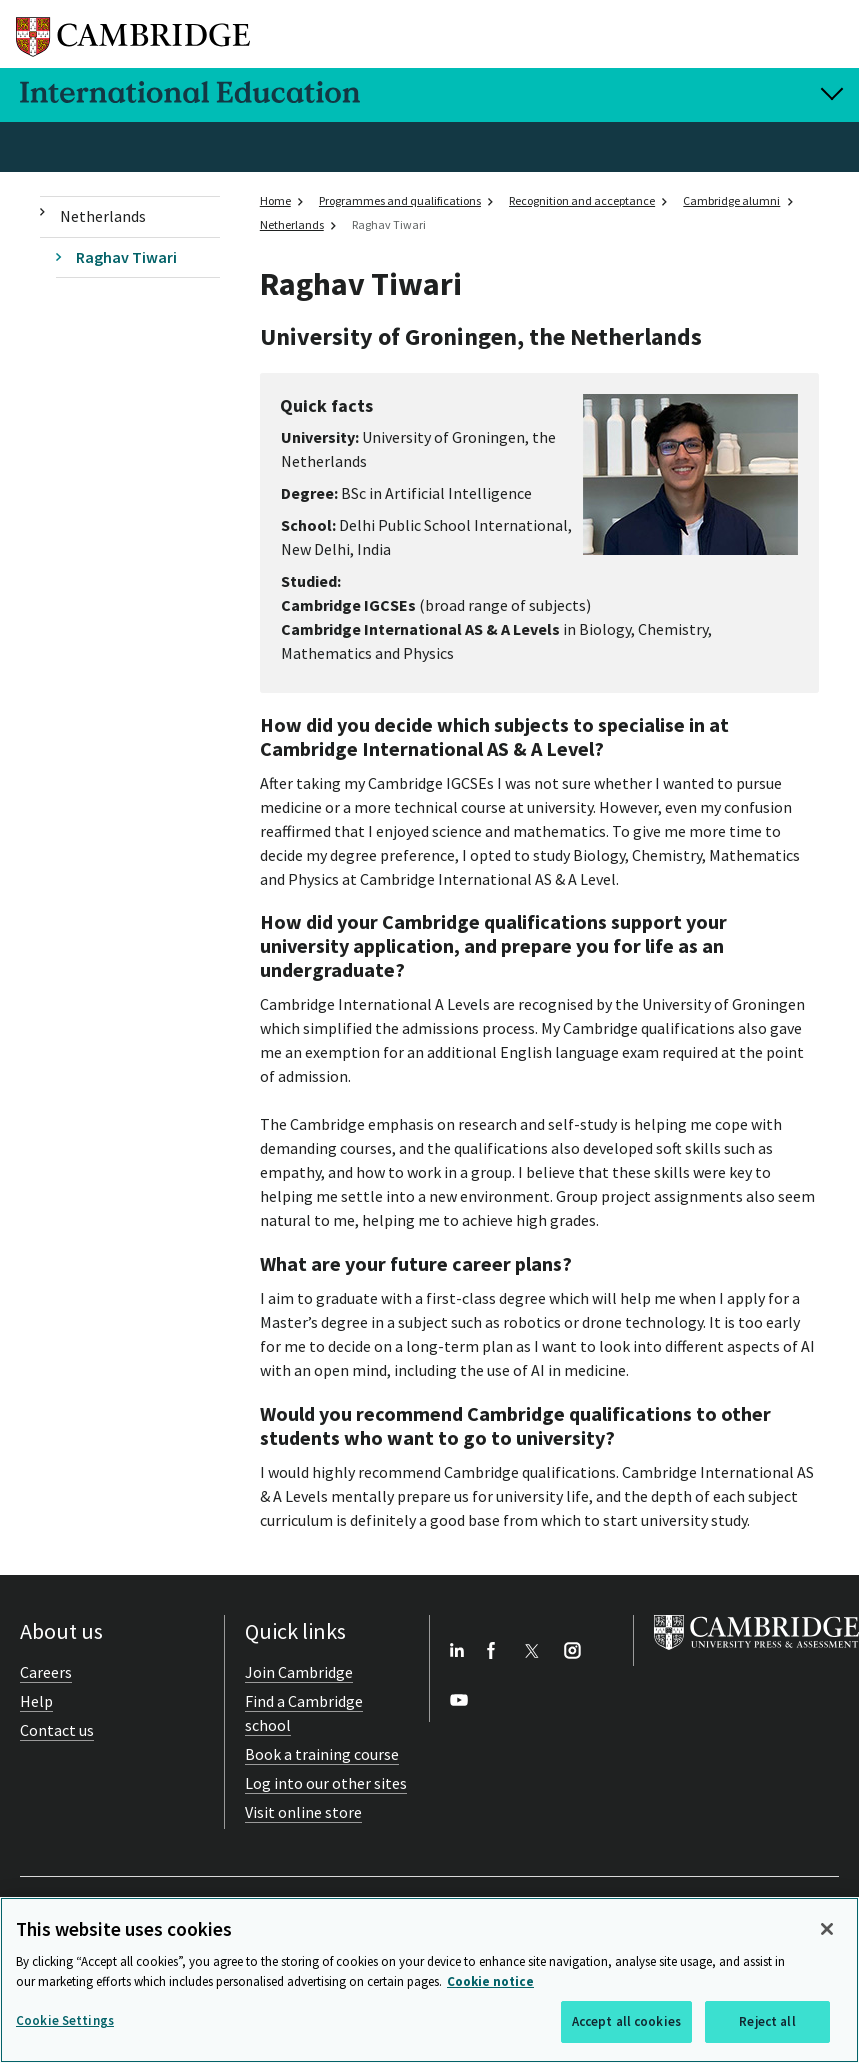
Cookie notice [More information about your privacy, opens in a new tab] (490, 1981)
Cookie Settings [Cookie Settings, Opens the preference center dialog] (65, 2020)
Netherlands (103, 216)
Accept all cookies (626, 2021)
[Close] (827, 1929)
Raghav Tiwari (126, 257)
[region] (429, 1980)
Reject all (767, 2021)
